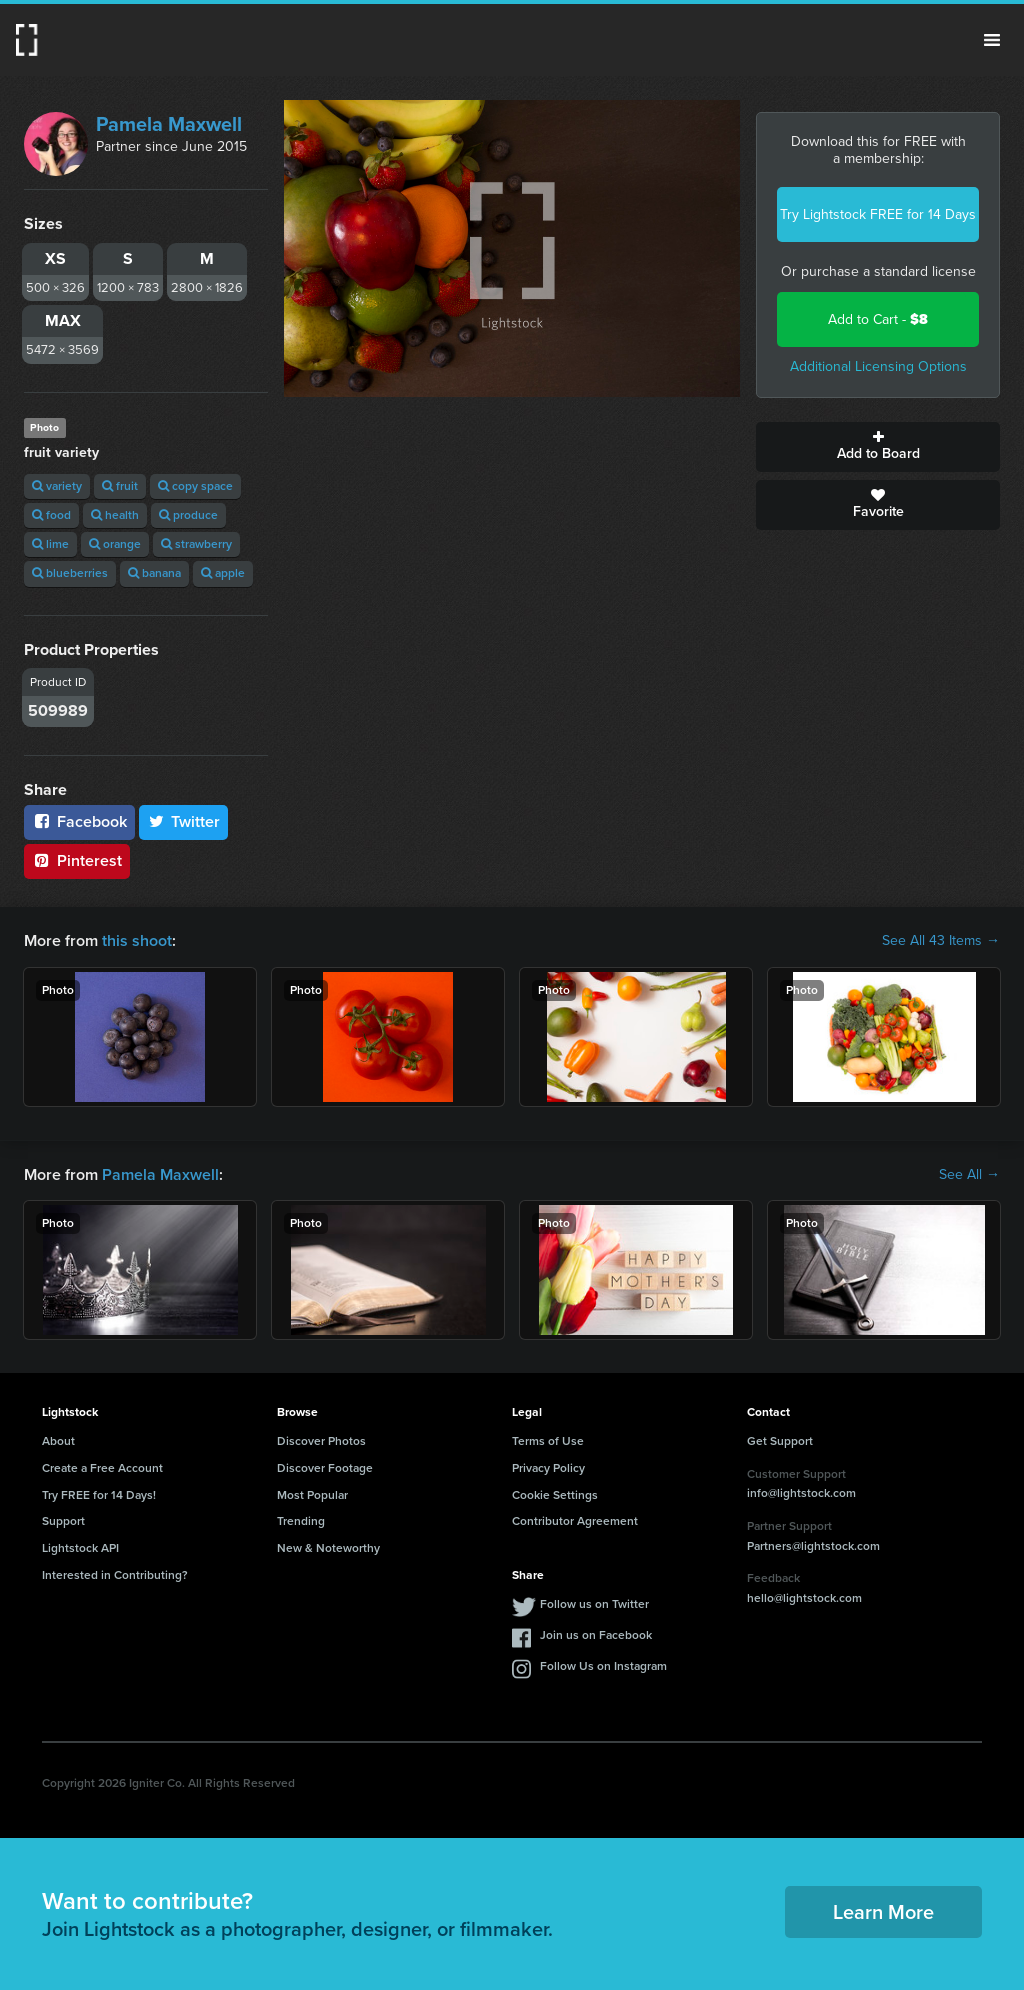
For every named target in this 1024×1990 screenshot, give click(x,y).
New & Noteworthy (328, 1548)
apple (223, 573)
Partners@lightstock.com (813, 1546)
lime (50, 544)
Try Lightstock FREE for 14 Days (878, 214)
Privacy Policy (548, 1468)
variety (57, 486)
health (115, 515)
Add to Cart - (878, 319)
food (51, 515)
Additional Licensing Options (878, 366)
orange (115, 544)
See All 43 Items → (941, 941)
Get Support (780, 1441)
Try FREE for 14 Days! (99, 1495)
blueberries (70, 573)
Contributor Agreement (575, 1521)
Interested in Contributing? (115, 1575)
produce (188, 515)
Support (63, 1521)
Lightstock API (80, 1548)
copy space (195, 486)
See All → (969, 1175)
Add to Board (878, 447)
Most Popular (312, 1495)
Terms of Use (548, 1441)
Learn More (883, 1912)
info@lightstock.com (801, 1493)
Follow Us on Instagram (603, 1666)
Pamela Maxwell (169, 124)
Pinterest (77, 860)
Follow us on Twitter (594, 1604)
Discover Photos (321, 1441)
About (58, 1441)
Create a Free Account (102, 1468)
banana (154, 573)
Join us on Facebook (596, 1635)
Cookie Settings (555, 1495)
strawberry (196, 544)
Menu (992, 40)
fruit (120, 486)
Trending (301, 1521)
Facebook (79, 821)
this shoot (137, 940)
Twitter (184, 821)
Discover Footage (325, 1468)
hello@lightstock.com (804, 1598)
